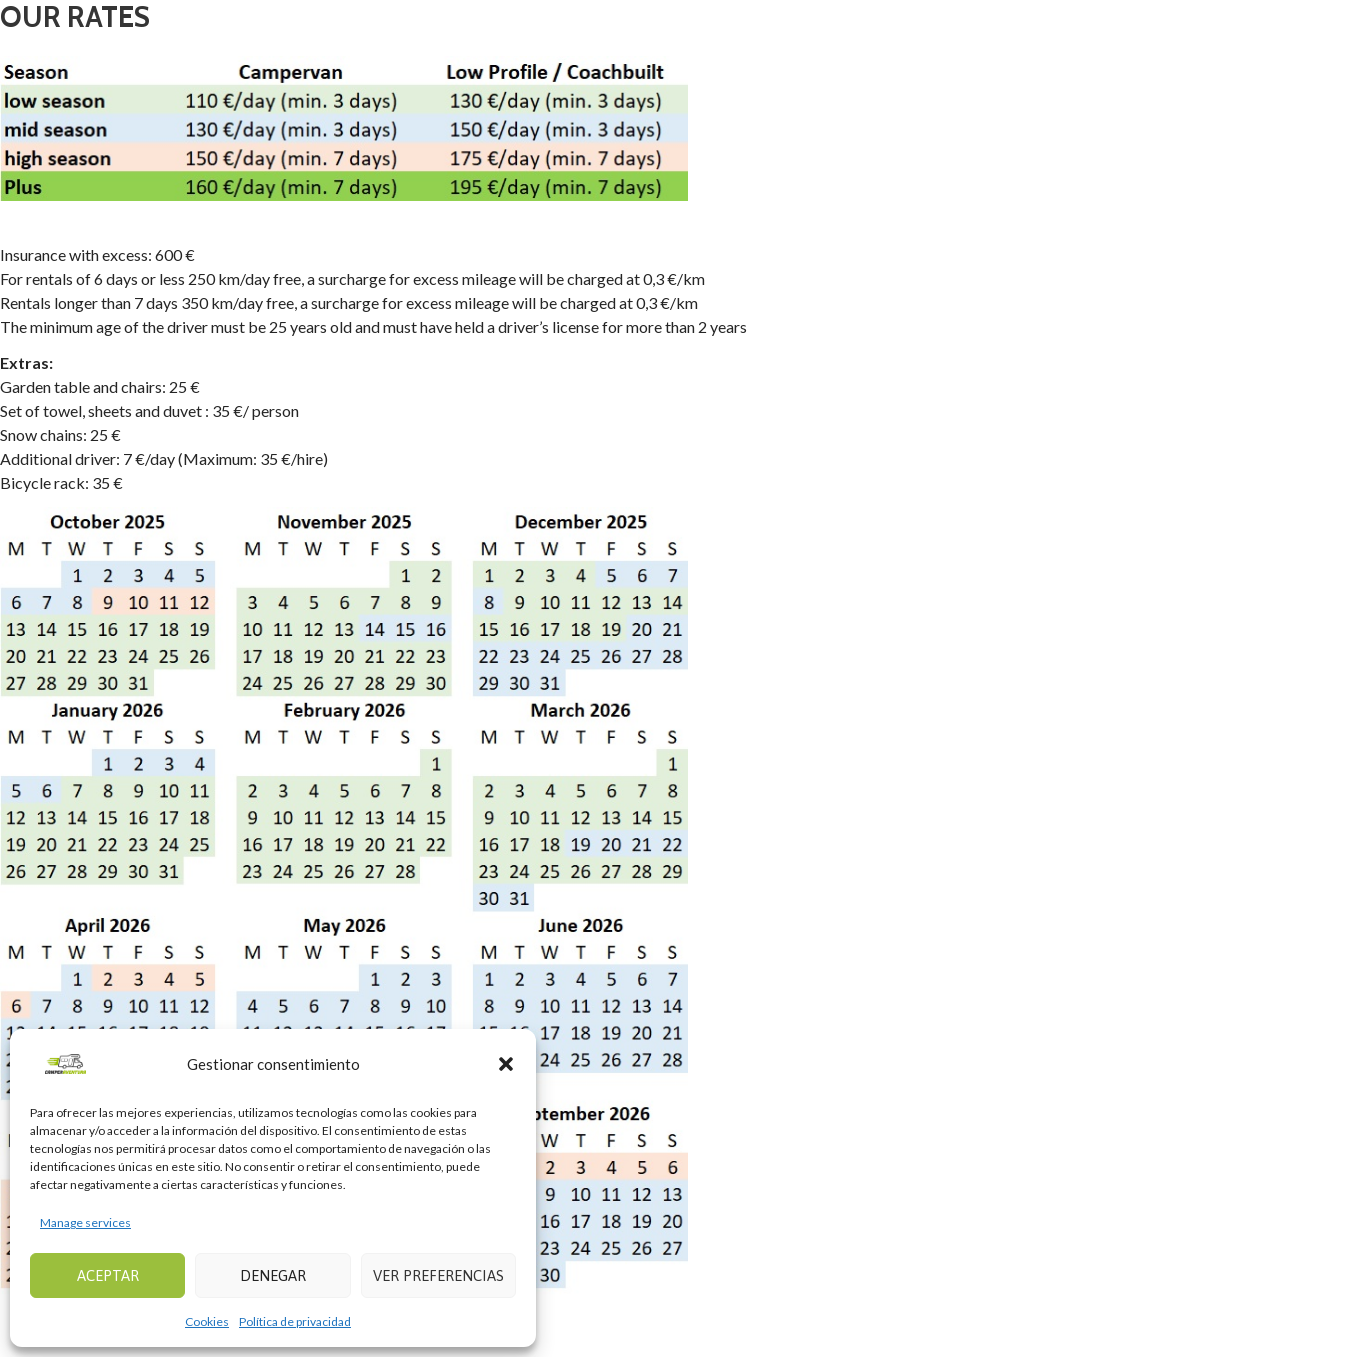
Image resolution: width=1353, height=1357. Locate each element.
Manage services (85, 1222)
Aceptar (108, 1275)
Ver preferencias (438, 1275)
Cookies (207, 1321)
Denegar (273, 1275)
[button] (506, 1064)
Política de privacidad (295, 1321)
